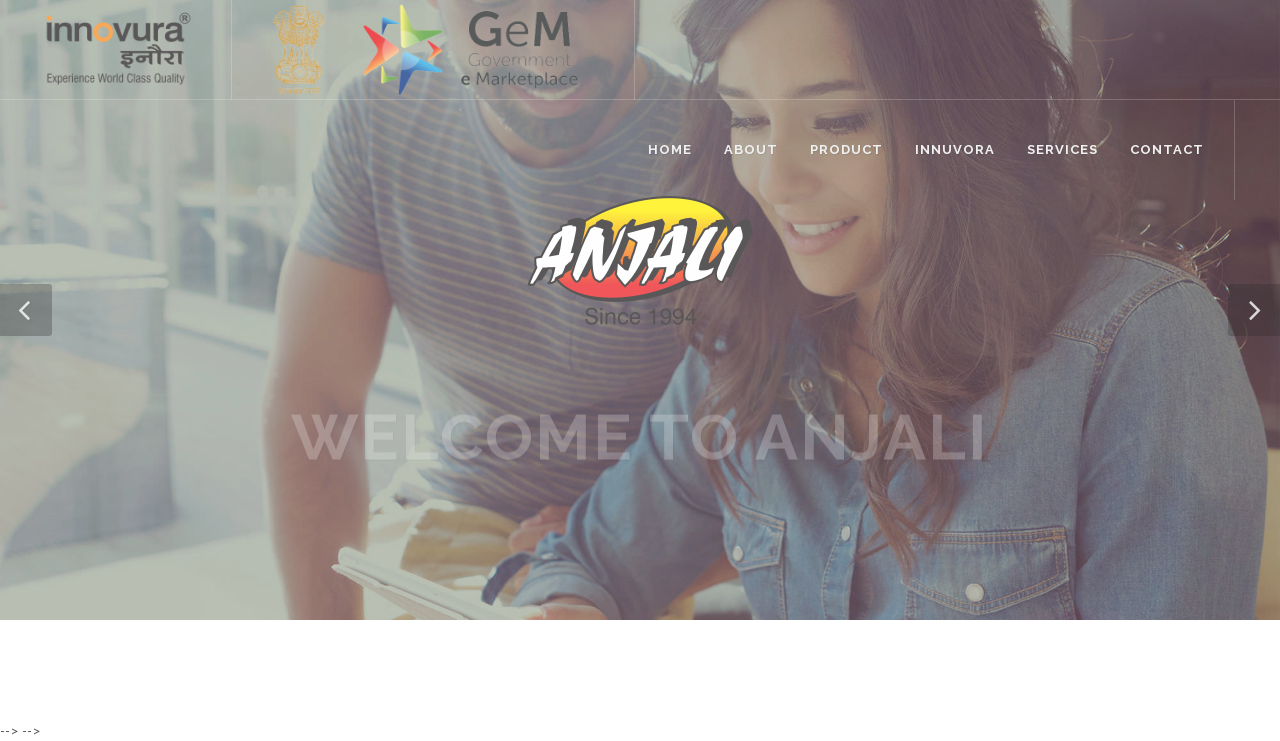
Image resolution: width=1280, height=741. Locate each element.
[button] (26, 310)
